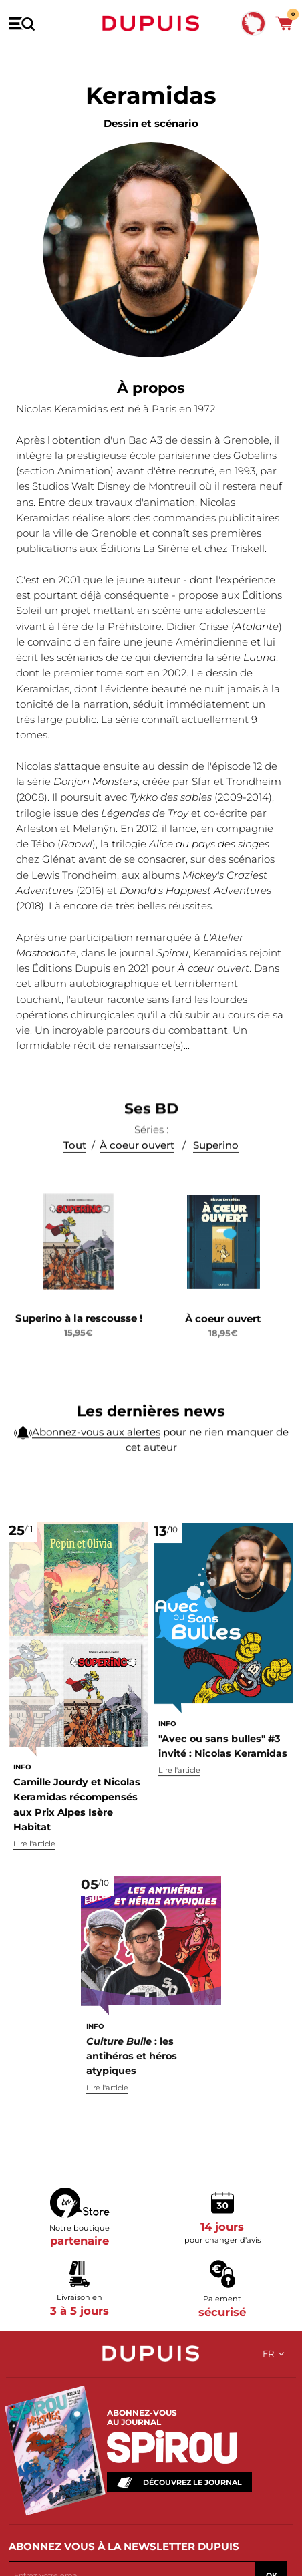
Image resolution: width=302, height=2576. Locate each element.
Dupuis (151, 23)
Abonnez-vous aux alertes (96, 1443)
